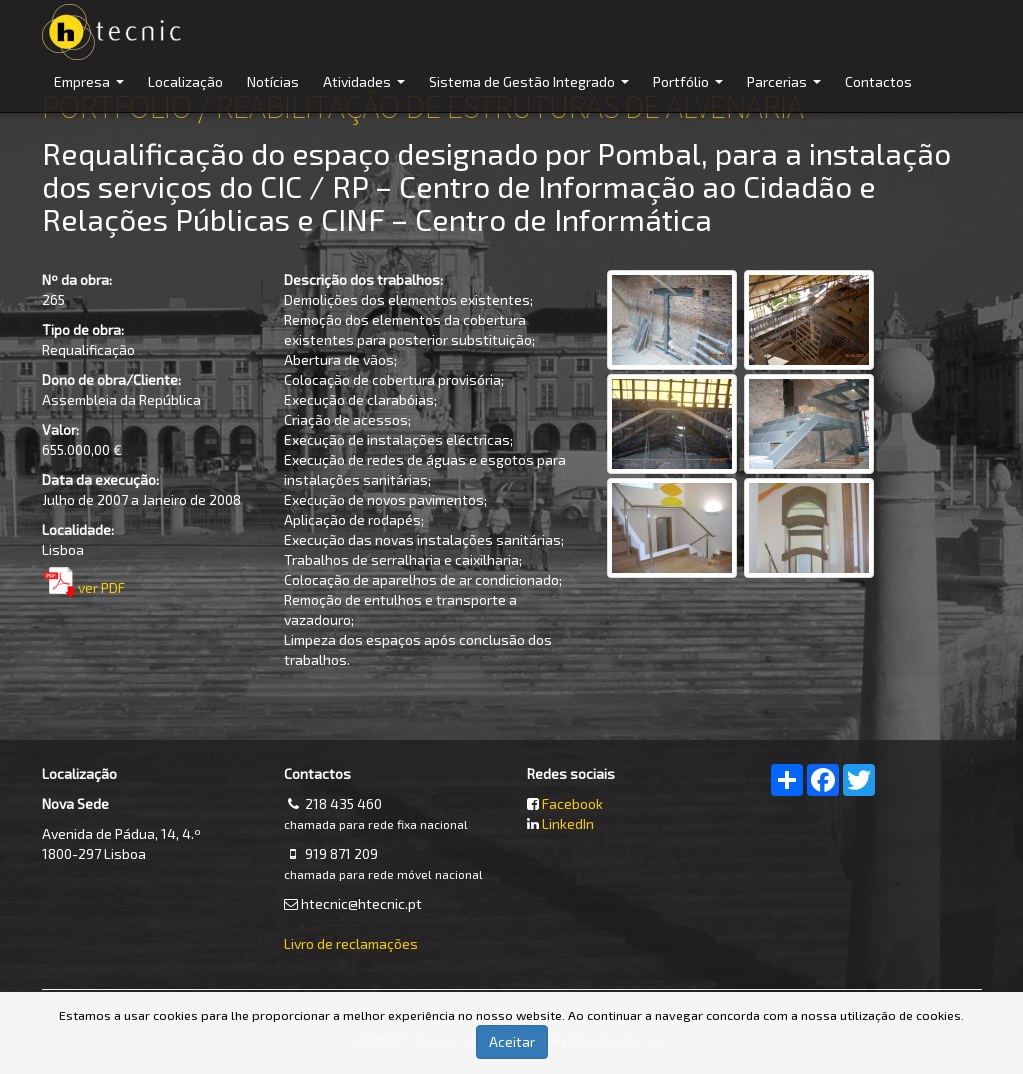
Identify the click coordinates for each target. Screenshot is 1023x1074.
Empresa (91, 92)
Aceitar (512, 1041)
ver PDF (101, 587)
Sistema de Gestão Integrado (531, 92)
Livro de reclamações (351, 943)
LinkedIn (568, 823)
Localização (185, 81)
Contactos (878, 81)
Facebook (572, 803)
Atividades (366, 92)
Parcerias (786, 92)
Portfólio (690, 92)
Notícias (273, 81)
